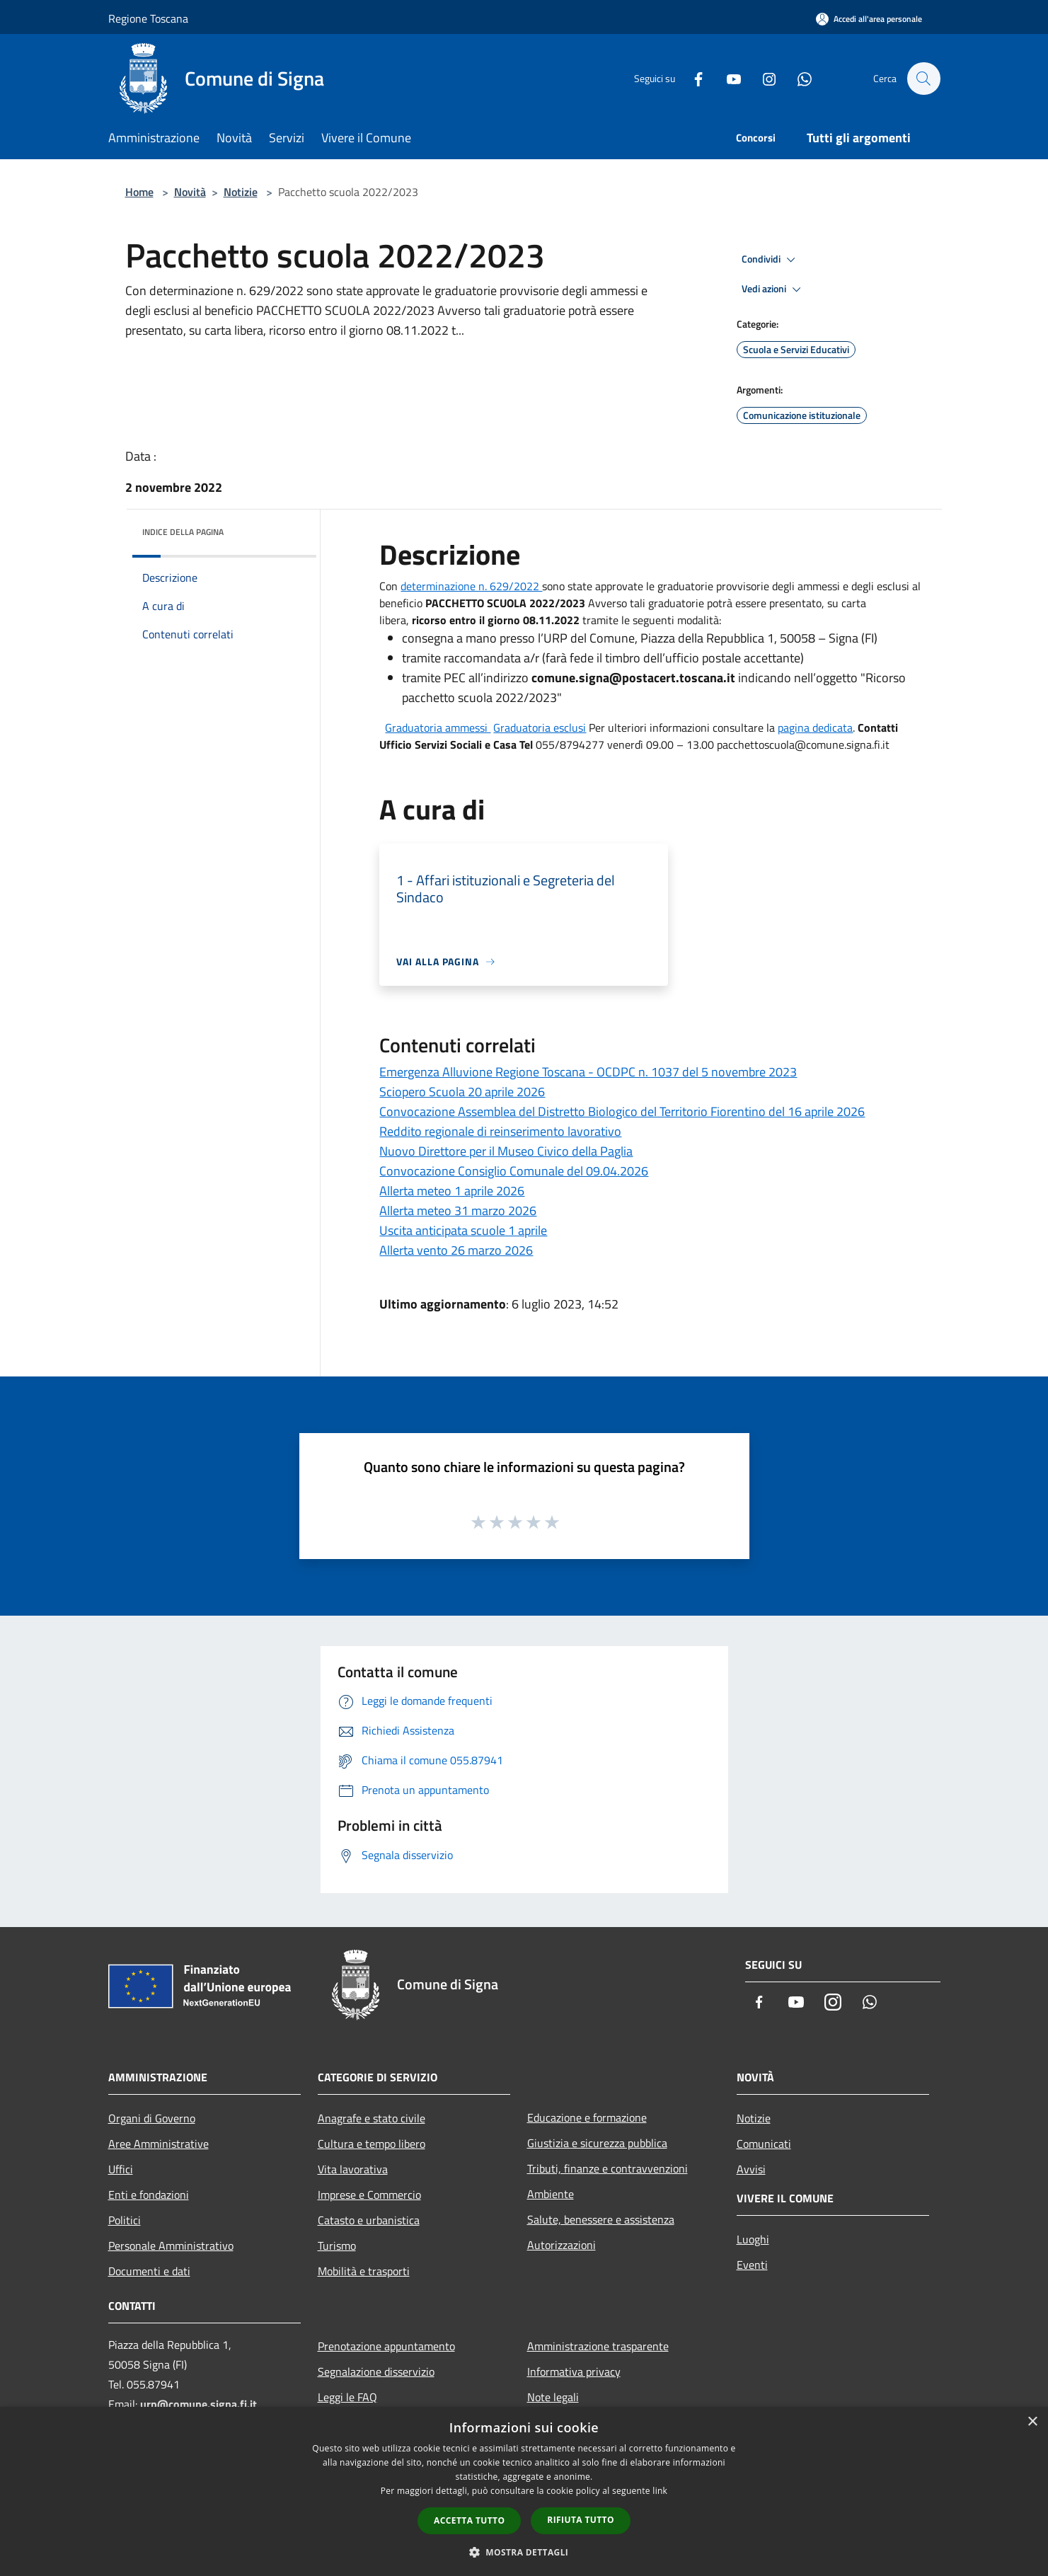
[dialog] (524, 2491)
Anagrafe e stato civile (371, 2118)
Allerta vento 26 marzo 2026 (456, 1250)
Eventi (752, 2264)
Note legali (553, 2396)
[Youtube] (727, 78)
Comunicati (764, 2143)
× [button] (1032, 2422)
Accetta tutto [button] (469, 2520)
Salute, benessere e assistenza (600, 2219)
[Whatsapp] (797, 78)
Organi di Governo (151, 2118)
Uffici (120, 2169)
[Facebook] (691, 78)
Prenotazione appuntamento (386, 2346)
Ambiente (550, 2193)
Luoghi (753, 2239)
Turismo (337, 2245)
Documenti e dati (149, 2270)
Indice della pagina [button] (183, 532)
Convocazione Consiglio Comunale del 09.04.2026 (513, 1170)
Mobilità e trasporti (364, 2270)
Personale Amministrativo (171, 2245)
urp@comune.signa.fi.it (198, 2404)
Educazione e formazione (587, 2117)
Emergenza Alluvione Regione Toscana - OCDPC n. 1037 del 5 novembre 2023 (588, 1071)
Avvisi (751, 2169)
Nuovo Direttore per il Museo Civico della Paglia (506, 1151)
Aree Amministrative (158, 2143)
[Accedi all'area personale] (868, 18)
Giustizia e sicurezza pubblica (597, 2142)
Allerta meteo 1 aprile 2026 (451, 1190)
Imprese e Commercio (369, 2194)
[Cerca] (923, 79)
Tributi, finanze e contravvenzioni (607, 2168)
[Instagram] (762, 78)
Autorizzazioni (561, 2244)
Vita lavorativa (353, 2169)
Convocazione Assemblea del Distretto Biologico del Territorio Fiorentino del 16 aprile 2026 (622, 1111)
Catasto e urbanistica (369, 2220)
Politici (124, 2220)
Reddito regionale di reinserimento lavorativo (500, 1131)
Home (139, 191)
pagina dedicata (815, 727)
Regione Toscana (148, 18)
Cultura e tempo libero (371, 2143)
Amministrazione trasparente (598, 2346)
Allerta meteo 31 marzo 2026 (457, 1210)
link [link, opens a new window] (659, 2491)
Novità (190, 191)
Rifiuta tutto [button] (580, 2520)
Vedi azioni (773, 289)
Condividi (771, 259)
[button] (524, 2552)
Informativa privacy (574, 2371)
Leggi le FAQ (347, 2396)
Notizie (241, 191)
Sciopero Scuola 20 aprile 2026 (462, 1091)
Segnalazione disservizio (376, 2371)
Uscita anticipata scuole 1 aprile (463, 1230)
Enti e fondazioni (148, 2194)
